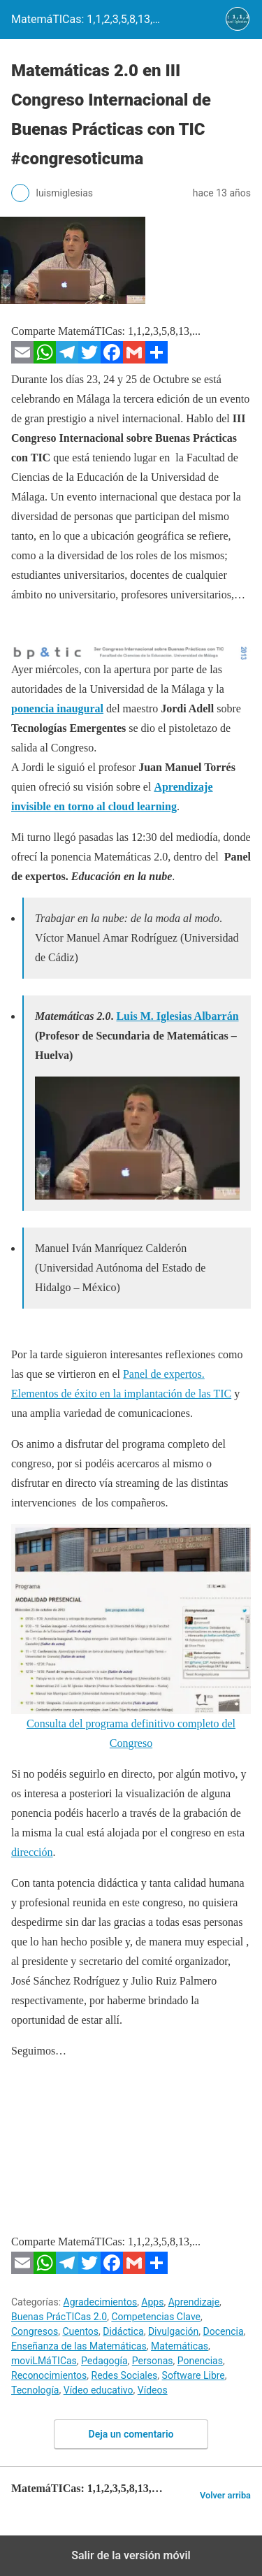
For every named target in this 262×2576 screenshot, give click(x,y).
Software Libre (193, 2375)
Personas (152, 2360)
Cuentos (80, 2331)
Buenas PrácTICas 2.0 (59, 2316)
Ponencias (200, 2360)
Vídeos (153, 2390)
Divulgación (173, 2331)
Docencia (223, 2331)
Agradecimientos (101, 2302)
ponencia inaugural (57, 708)
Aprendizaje (193, 2302)
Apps (152, 2302)
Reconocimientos (49, 2375)
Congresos (34, 2331)
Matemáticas (179, 2346)
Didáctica (123, 2331)
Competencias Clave (156, 2316)
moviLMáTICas (44, 2360)
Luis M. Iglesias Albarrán (177, 1016)
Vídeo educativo (98, 2390)
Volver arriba (225, 2495)
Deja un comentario (131, 2434)
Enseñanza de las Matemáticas (79, 2346)
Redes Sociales (125, 2375)
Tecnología (35, 2390)
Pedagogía (104, 2360)
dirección (32, 1852)
